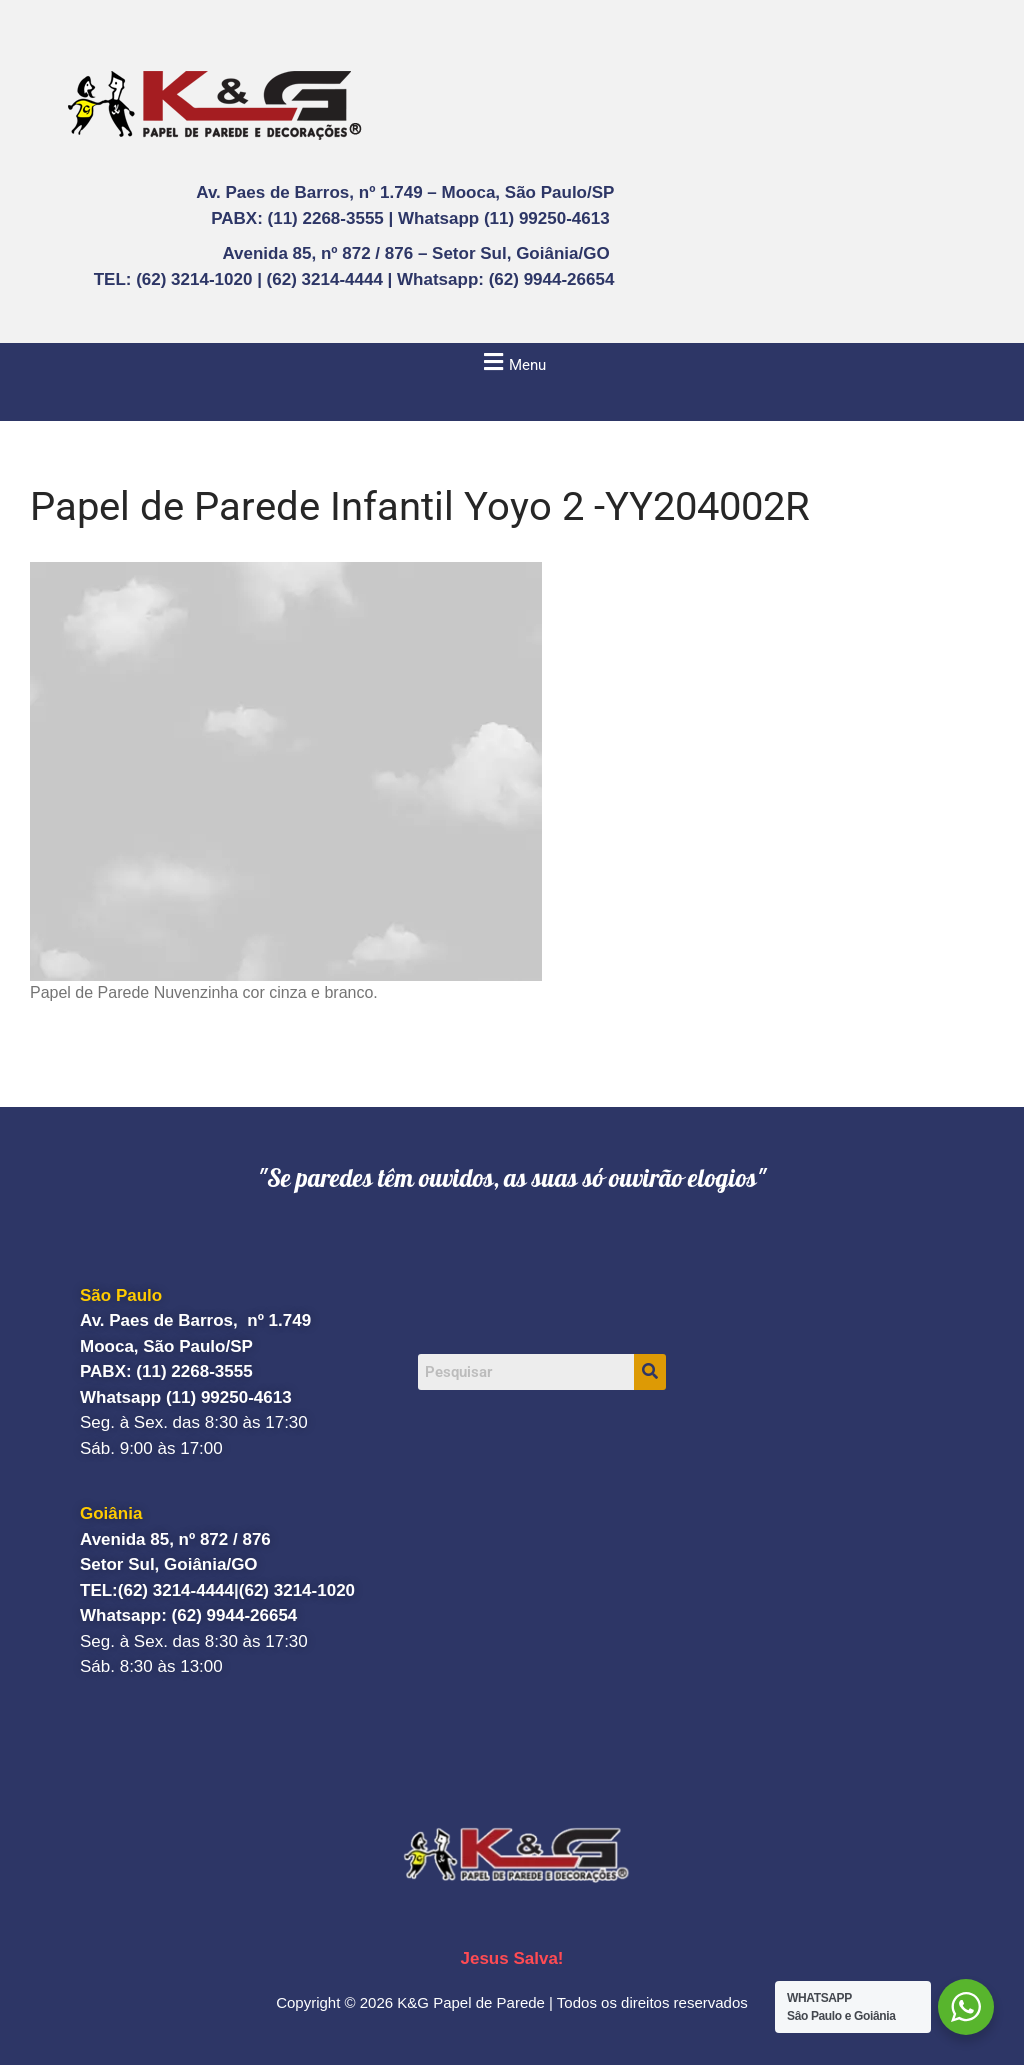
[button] (512, 361)
